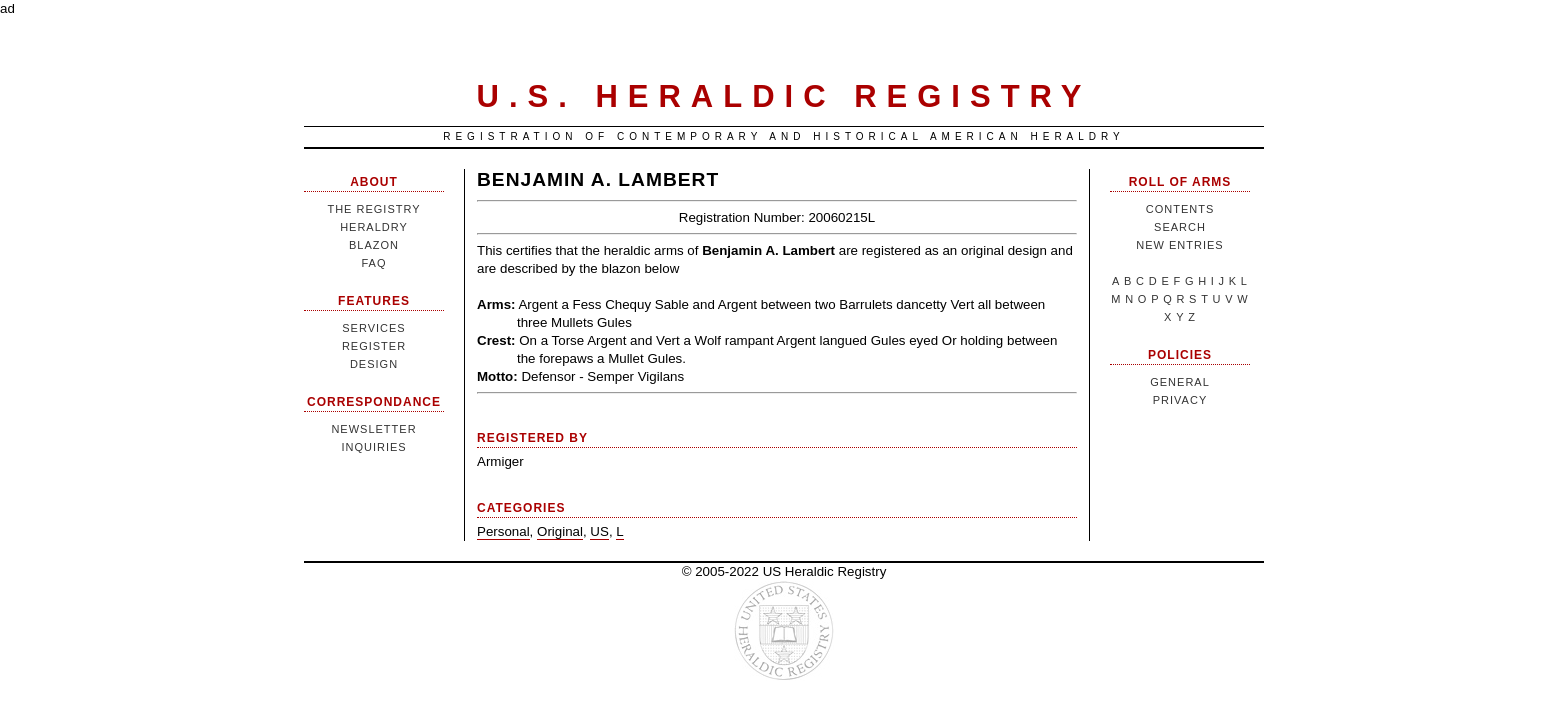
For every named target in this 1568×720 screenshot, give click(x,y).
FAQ (373, 263)
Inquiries (373, 447)
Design (374, 364)
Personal (503, 531)
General (1180, 382)
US (599, 531)
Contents (1180, 209)
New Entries (1179, 245)
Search (1180, 227)
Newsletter (373, 429)
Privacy (1180, 400)
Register (374, 346)
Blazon (374, 245)
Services (373, 328)
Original (560, 531)
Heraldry (374, 227)
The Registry (373, 209)
